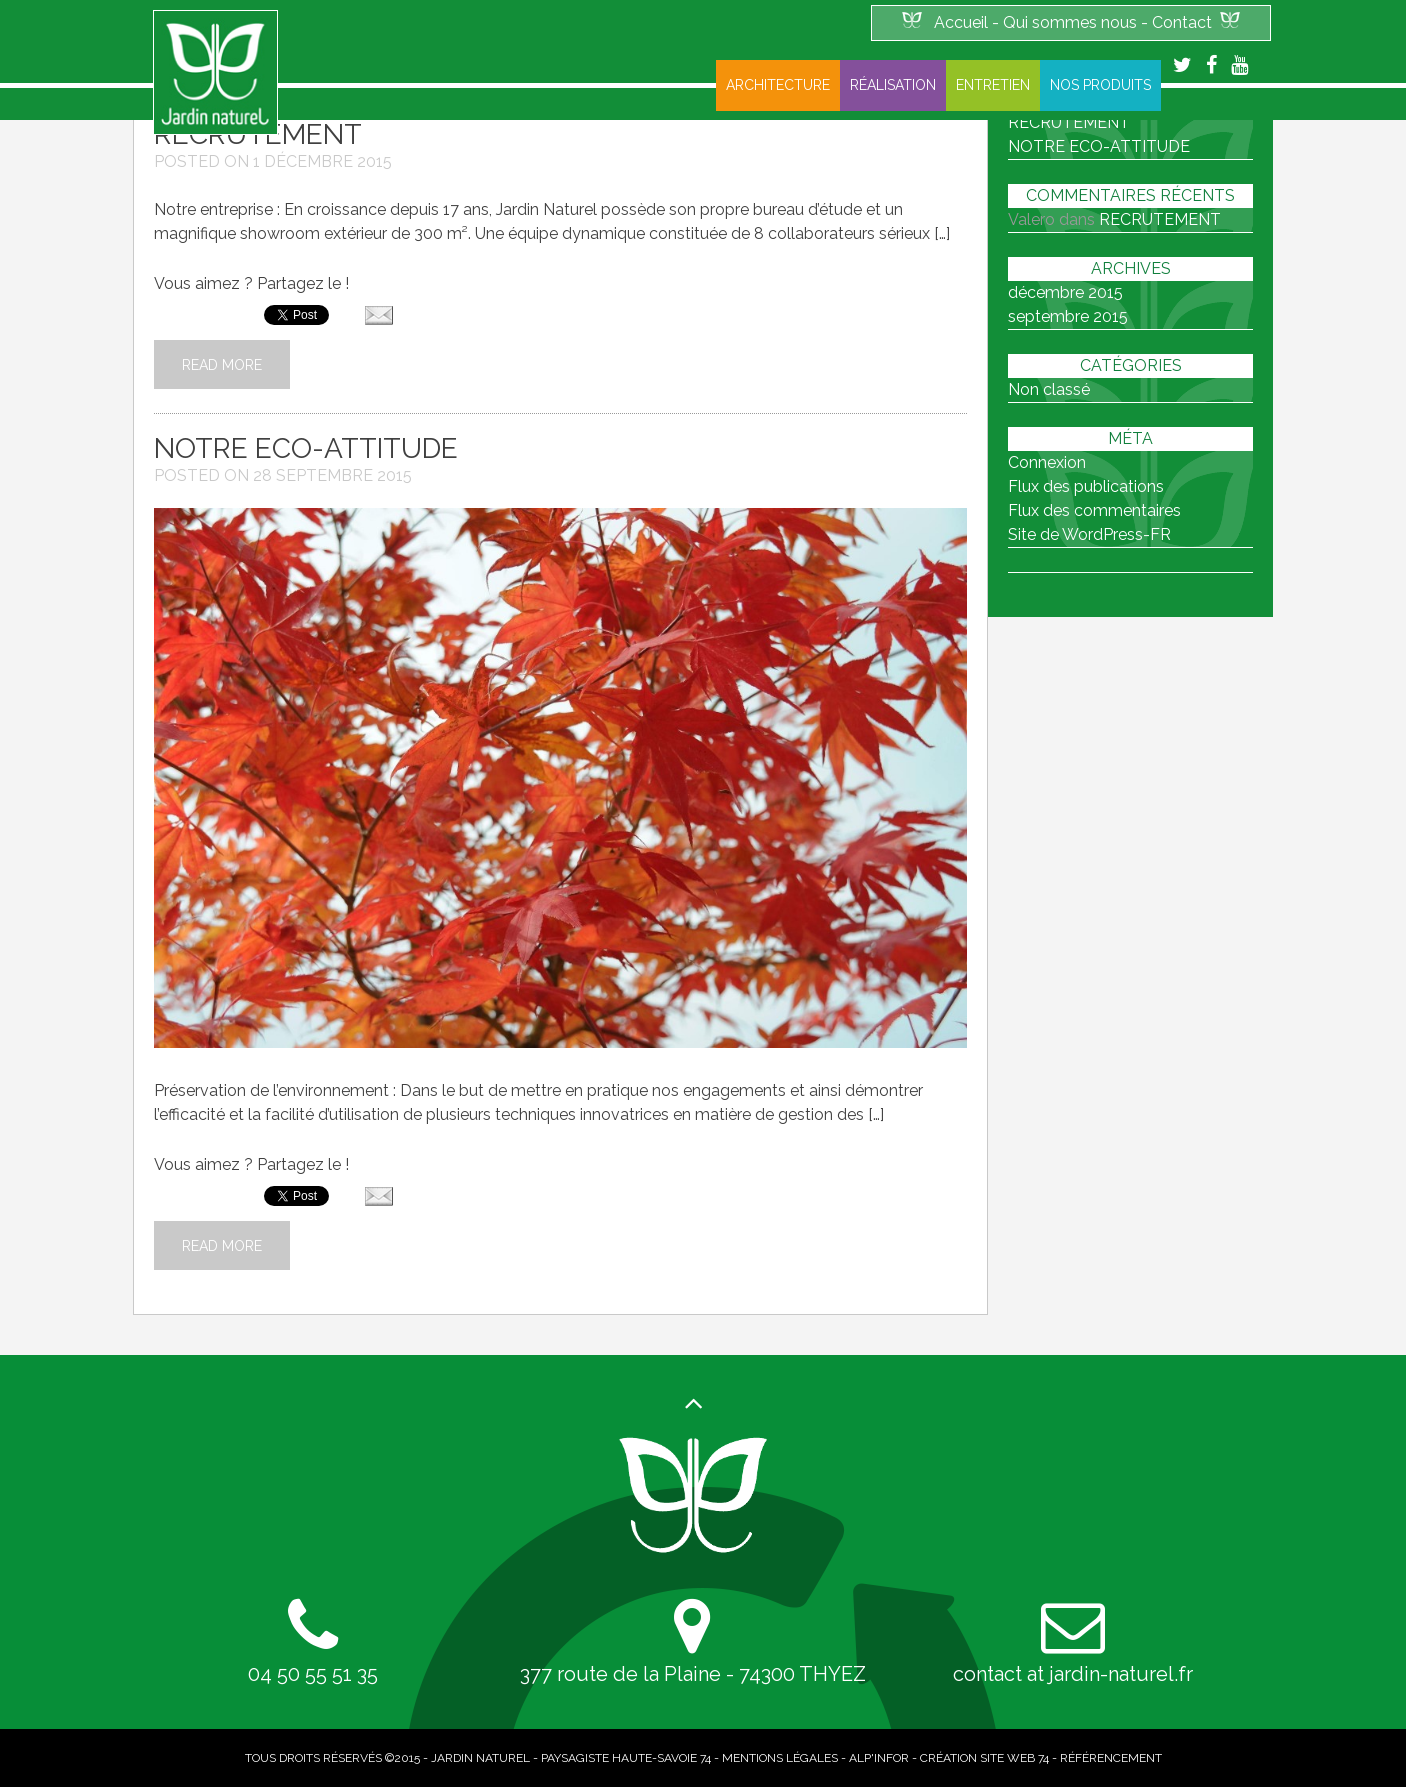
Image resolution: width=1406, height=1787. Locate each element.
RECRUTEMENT (1160, 219)
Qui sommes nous (1070, 22)
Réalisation (893, 85)
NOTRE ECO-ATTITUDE (306, 448)
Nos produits (1100, 85)
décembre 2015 (1065, 292)
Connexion (1047, 462)
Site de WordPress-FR (1089, 534)
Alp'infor (879, 1758)
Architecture (778, 85)
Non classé (1049, 389)
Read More (222, 365)
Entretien (993, 85)
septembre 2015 (1068, 316)
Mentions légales (780, 1758)
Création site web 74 (984, 1758)
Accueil (961, 22)
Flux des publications (1086, 486)
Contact (1182, 22)
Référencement (1111, 1758)
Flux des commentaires (1094, 510)
